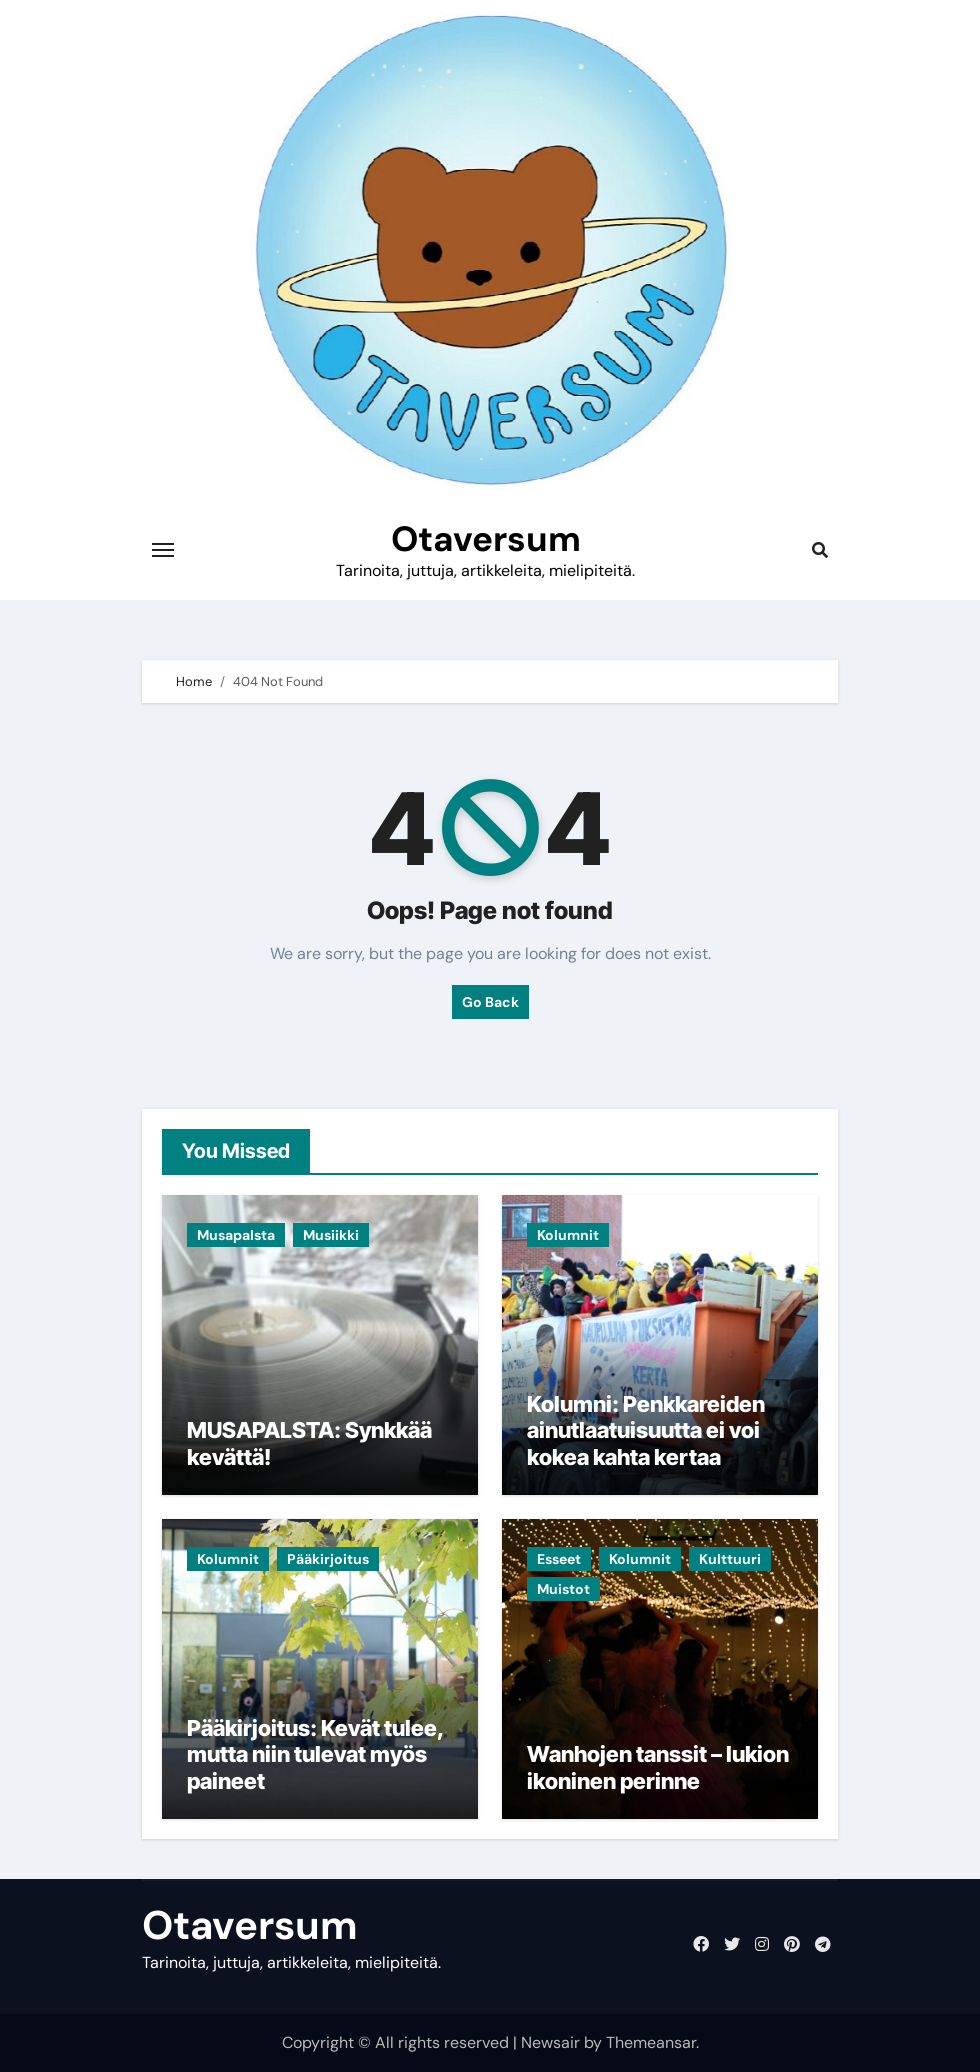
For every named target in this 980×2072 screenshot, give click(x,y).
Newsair (550, 2042)
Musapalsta (236, 1235)
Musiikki (331, 1235)
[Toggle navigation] (163, 550)
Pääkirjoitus (328, 1559)
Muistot (563, 1589)
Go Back (490, 1002)
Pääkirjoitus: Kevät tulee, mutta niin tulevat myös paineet (315, 1754)
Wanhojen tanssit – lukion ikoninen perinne (658, 1767)
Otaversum (486, 539)
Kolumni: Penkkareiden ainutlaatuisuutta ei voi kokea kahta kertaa (646, 1430)
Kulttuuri (730, 1559)
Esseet (559, 1559)
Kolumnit (568, 1235)
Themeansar (651, 2042)
